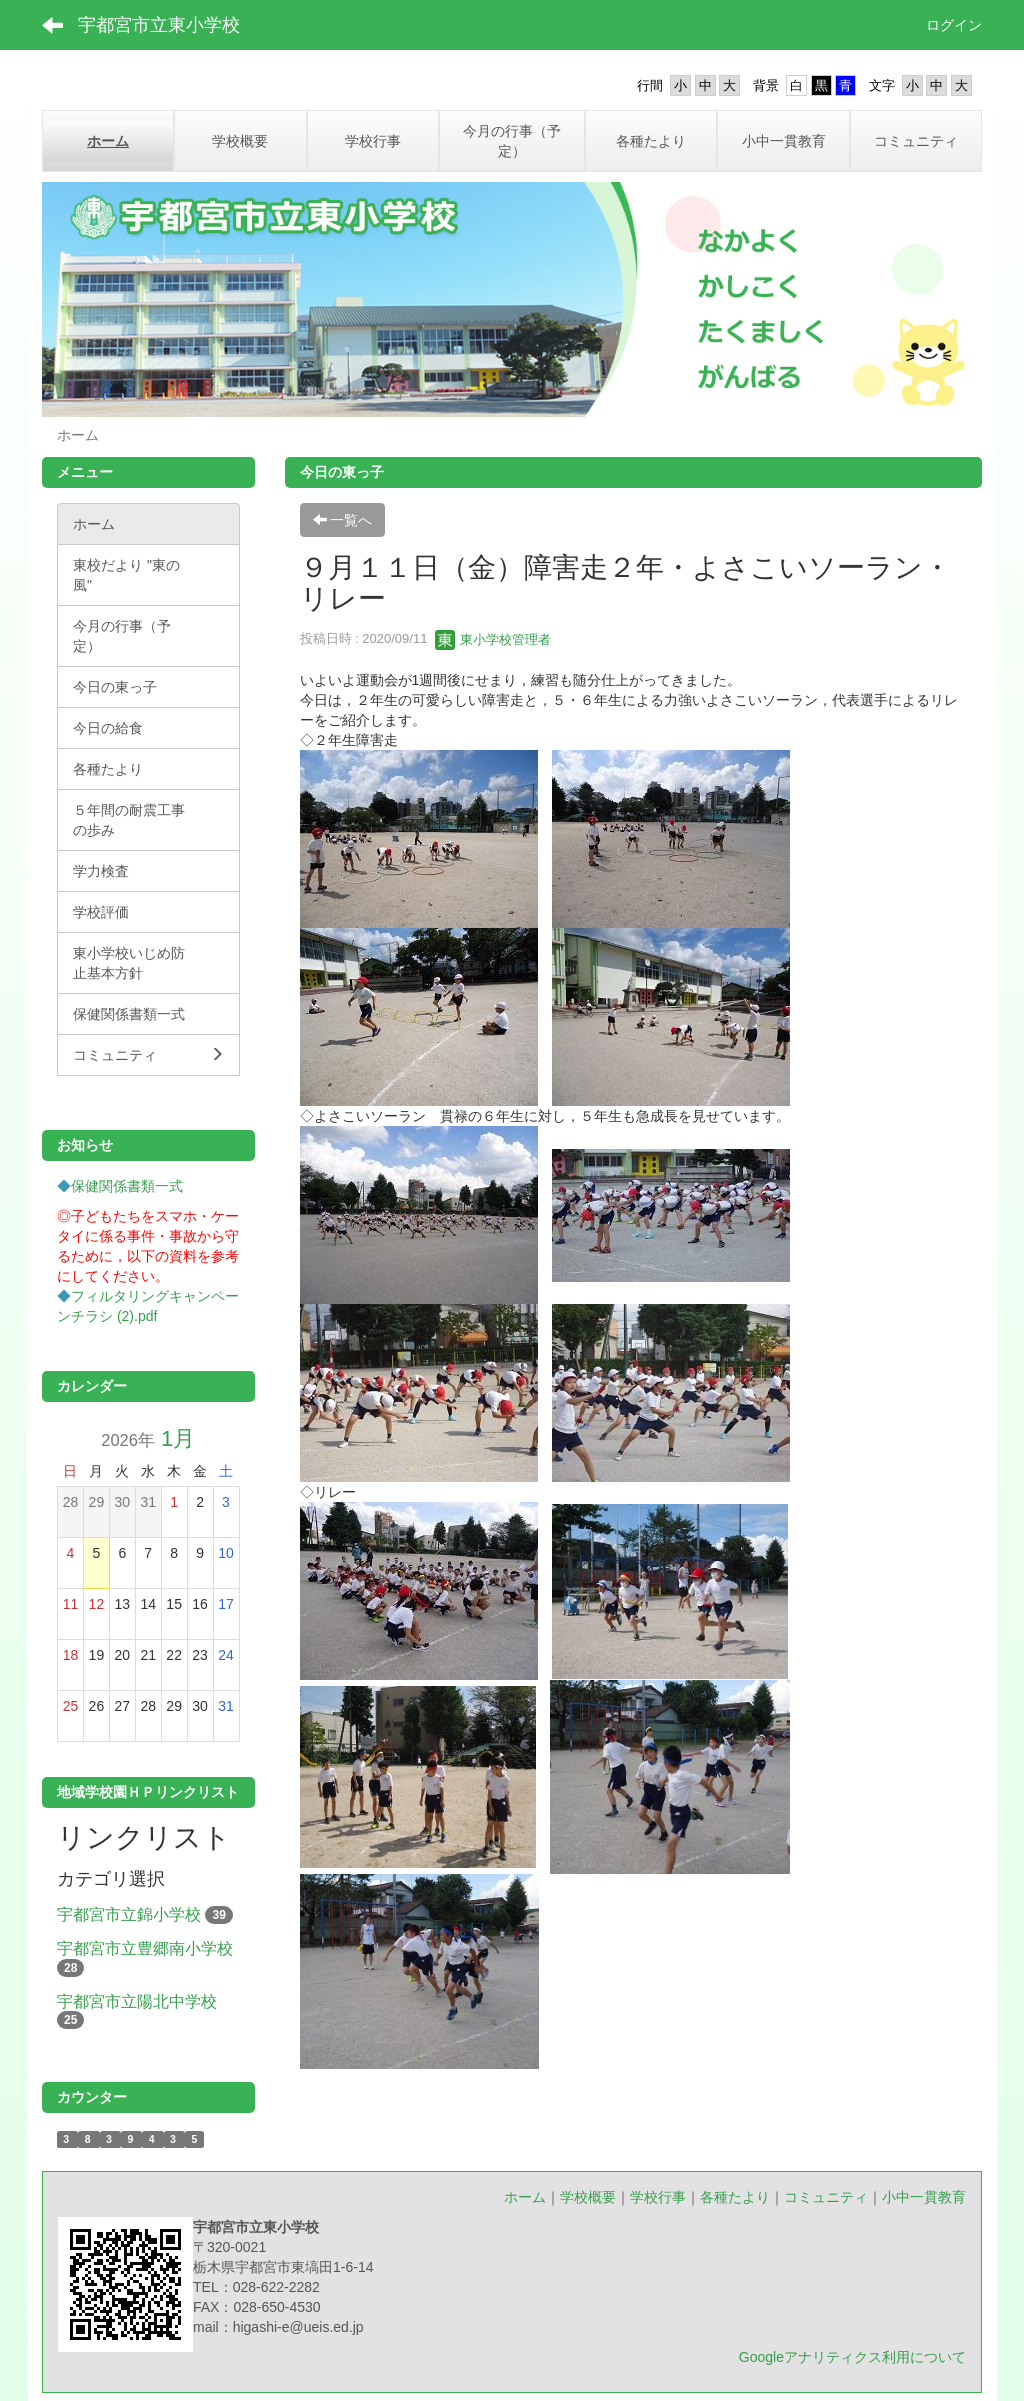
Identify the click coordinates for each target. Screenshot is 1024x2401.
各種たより (735, 2197)
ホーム (525, 2197)
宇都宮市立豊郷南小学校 (145, 1948)
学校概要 (588, 2197)
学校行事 (658, 2197)
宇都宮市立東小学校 (159, 25)
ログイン (954, 25)
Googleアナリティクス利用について (852, 2357)
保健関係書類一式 (127, 1186)
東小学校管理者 (493, 639)
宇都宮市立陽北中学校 (137, 2001)
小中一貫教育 (924, 2197)
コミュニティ (826, 2197)
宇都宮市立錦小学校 (129, 1914)
